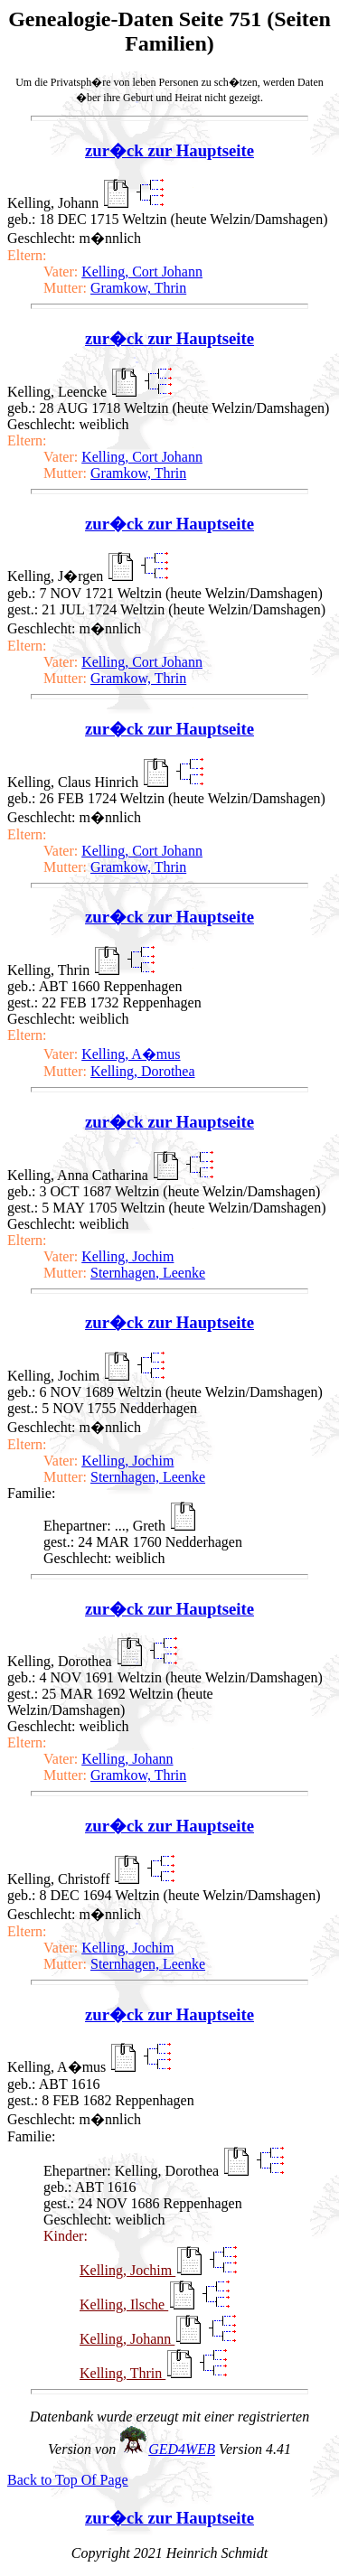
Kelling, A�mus (130, 1054)
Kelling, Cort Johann (141, 271)
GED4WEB (181, 2449)
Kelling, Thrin (122, 2373)
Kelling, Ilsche (124, 2304)
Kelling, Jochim (127, 1256)
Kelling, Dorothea (142, 1071)
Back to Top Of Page (67, 2479)
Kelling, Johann (127, 1758)
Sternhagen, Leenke (147, 1272)
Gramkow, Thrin (138, 287)
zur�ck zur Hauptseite (169, 150)
